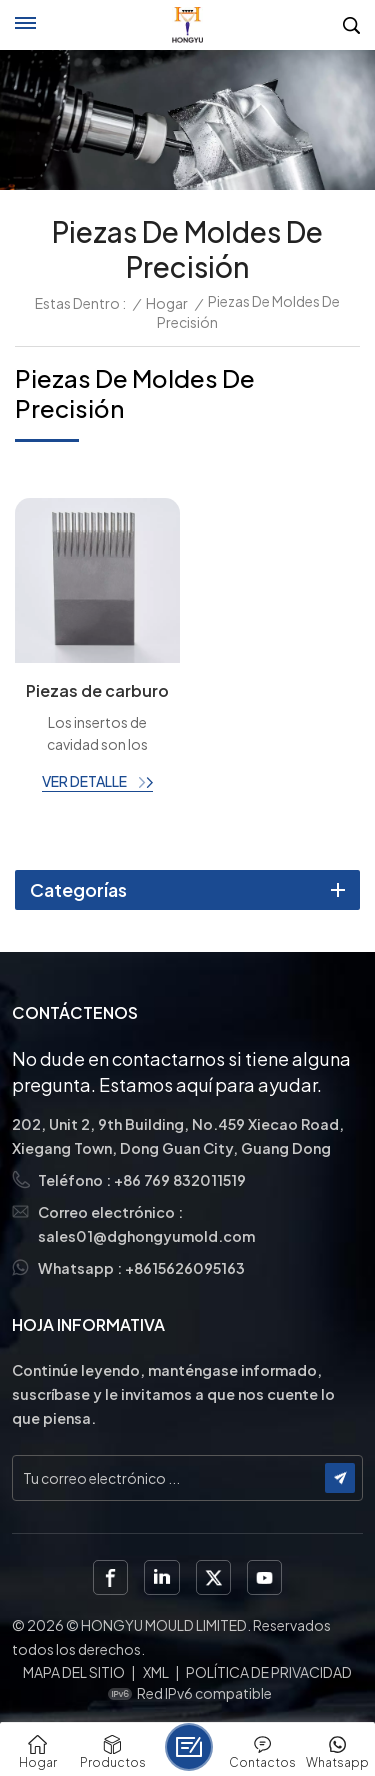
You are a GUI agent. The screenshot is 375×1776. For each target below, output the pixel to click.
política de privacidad (269, 1672)
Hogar (167, 303)
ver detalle (85, 781)
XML (156, 1672)
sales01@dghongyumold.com (146, 1236)
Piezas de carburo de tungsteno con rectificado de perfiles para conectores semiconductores (97, 691)
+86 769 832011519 (180, 1180)
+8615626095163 (185, 1268)
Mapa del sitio (74, 1672)
